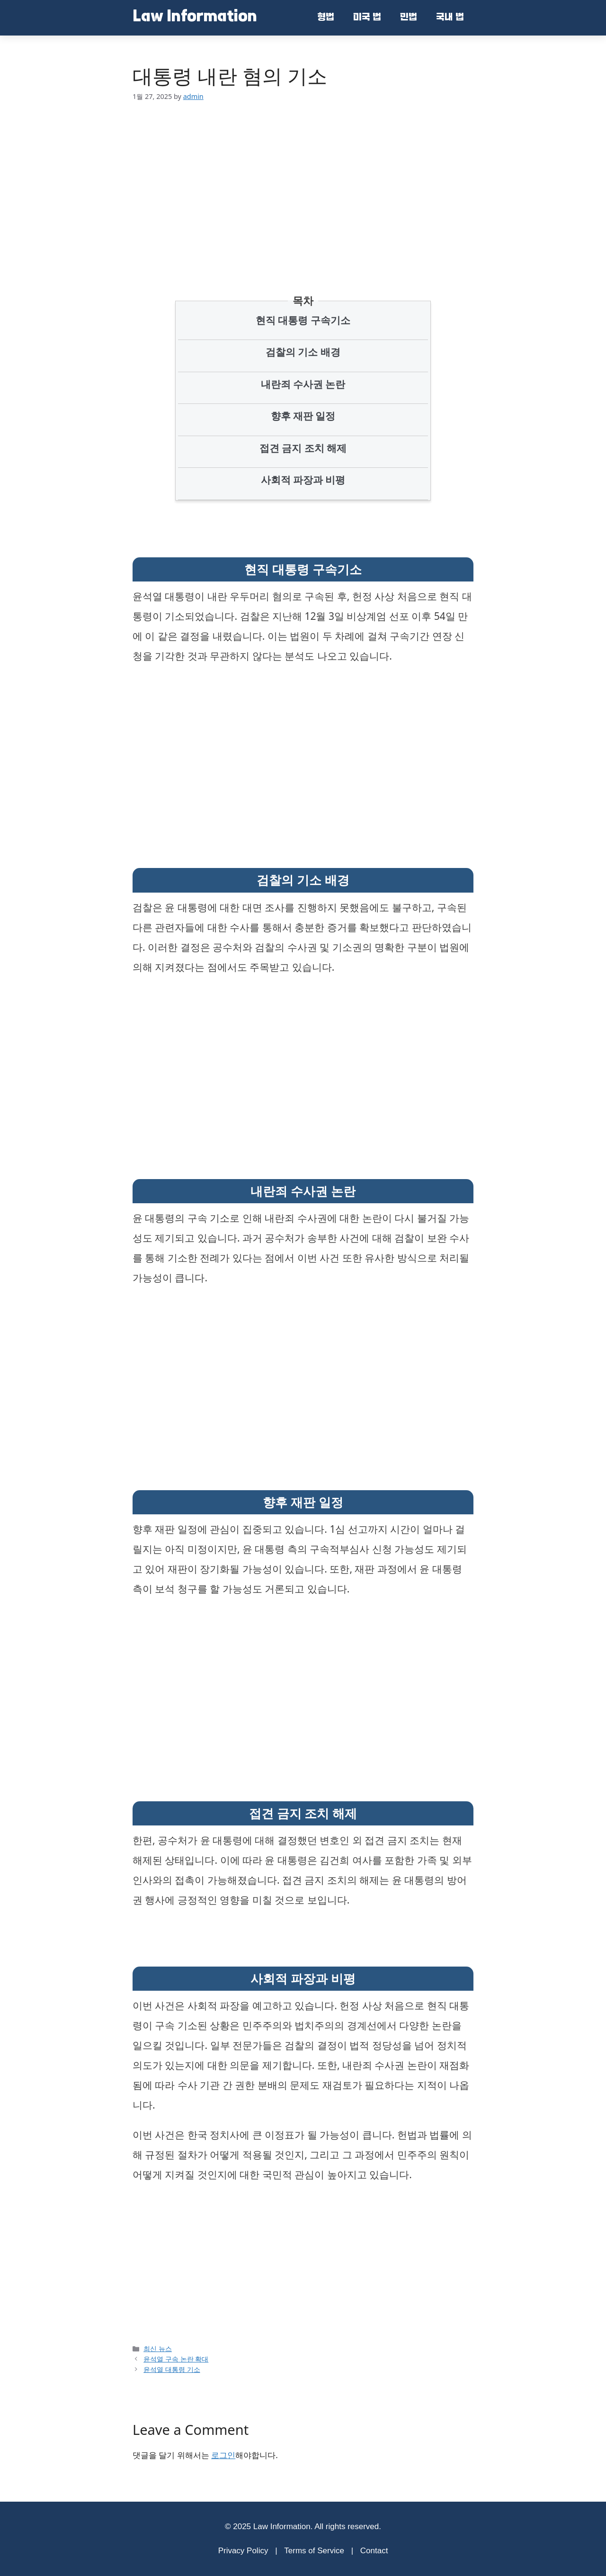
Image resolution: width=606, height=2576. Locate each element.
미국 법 (367, 18)
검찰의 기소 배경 (303, 351)
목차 (303, 300)
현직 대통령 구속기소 (303, 320)
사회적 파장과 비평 (303, 479)
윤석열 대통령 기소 (171, 2369)
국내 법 (450, 18)
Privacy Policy (243, 2550)
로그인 (223, 2455)
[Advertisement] (303, 183)
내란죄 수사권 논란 (303, 384)
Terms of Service (314, 2550)
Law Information (195, 17)
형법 (325, 18)
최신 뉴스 (157, 2348)
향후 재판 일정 (303, 415)
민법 (408, 18)
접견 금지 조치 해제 (303, 448)
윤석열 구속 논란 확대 (175, 2358)
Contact (374, 2550)
